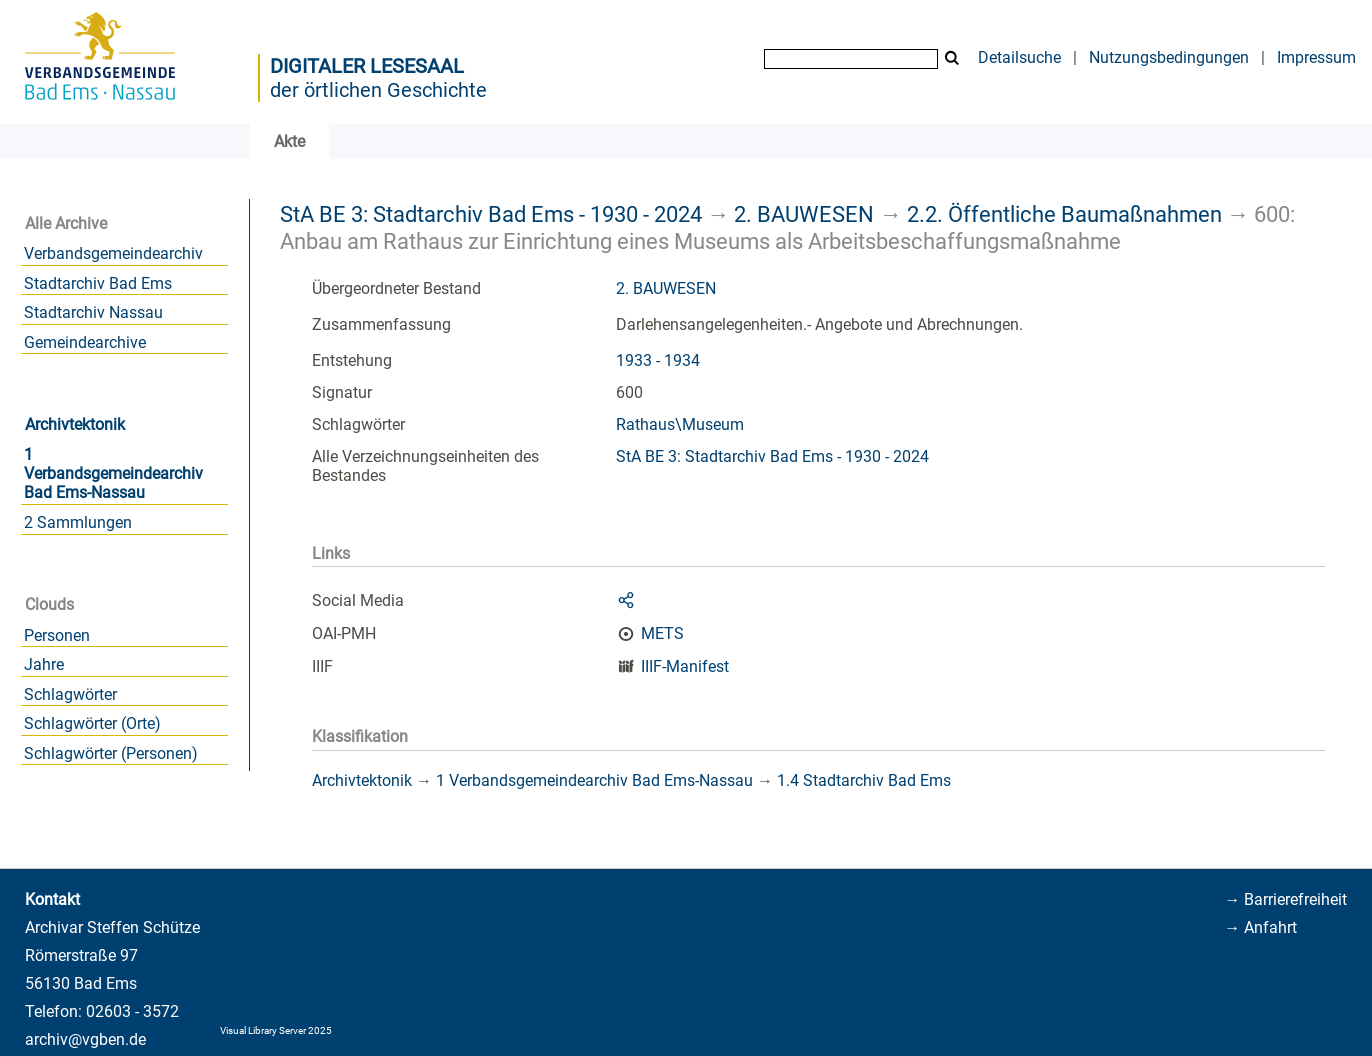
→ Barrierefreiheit (1285, 899)
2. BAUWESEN (804, 214)
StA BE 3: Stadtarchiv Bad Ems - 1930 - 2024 (491, 214)
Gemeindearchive (85, 342)
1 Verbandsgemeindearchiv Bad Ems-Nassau (113, 473)
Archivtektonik (75, 424)
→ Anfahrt (1260, 927)
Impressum (1316, 57)
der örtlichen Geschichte (378, 90)
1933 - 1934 (658, 360)
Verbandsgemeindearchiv (113, 253)
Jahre (44, 664)
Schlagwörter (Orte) (92, 723)
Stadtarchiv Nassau (93, 312)
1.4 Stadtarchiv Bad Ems (864, 780)
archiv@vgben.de (85, 1039)
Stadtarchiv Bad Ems (98, 283)
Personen (57, 635)
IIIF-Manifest (685, 666)
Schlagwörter (70, 694)
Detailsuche (1019, 57)
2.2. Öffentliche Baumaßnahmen (1064, 214)
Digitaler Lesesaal (367, 66)
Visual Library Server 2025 (276, 1030)
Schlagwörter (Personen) (111, 753)
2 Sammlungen (78, 522)
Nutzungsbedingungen (1169, 57)
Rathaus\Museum (680, 424)
